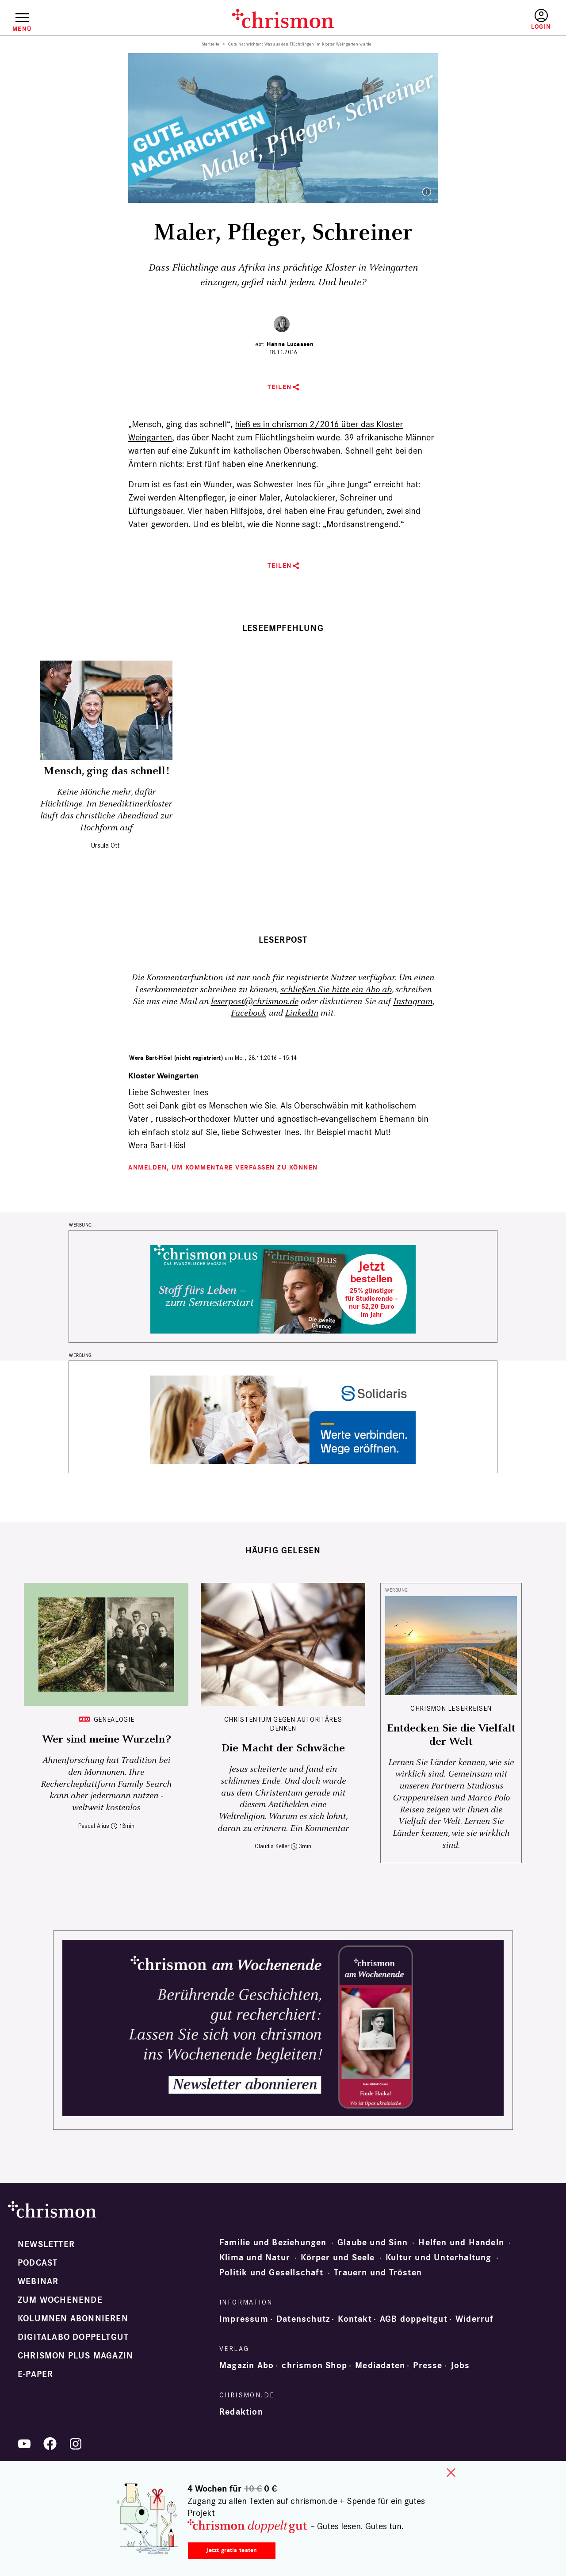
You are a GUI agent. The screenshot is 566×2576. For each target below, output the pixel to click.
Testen (465, 20)
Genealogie (114, 1719)
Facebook (248, 1013)
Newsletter (46, 2244)
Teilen (280, 387)
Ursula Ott (105, 845)
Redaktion (241, 2412)
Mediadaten (380, 2365)
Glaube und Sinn (372, 2242)
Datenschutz (303, 2319)
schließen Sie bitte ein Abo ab (336, 990)
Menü (21, 28)
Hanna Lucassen (290, 344)
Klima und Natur (254, 2257)
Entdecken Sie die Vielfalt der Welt (451, 1735)
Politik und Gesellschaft (271, 2272)
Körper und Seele (338, 2257)
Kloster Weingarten (163, 1076)
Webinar (38, 2281)
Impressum (243, 2319)
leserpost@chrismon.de (254, 1002)
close (451, 2472)
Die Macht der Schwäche (283, 1748)
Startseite (210, 44)
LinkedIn (301, 1013)
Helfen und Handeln (461, 2242)
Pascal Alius (93, 1826)
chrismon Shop (314, 2365)
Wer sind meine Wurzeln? (106, 1739)
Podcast (37, 2263)
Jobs (460, 2365)
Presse (427, 2365)
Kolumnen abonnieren (73, 2318)
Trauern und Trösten (378, 2272)
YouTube (24, 2443)
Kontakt (354, 2319)
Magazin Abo (246, 2365)
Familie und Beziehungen (273, 2242)
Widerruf (474, 2319)
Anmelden (541, 20)
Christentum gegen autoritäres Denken (283, 1723)
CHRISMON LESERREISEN (451, 1708)
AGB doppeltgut (413, 2319)
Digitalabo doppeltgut (73, 2337)
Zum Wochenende (60, 2300)
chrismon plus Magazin (75, 2356)
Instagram (412, 1002)
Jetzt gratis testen (231, 2550)
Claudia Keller (272, 1846)
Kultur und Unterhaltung (439, 2257)
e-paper (35, 2374)
